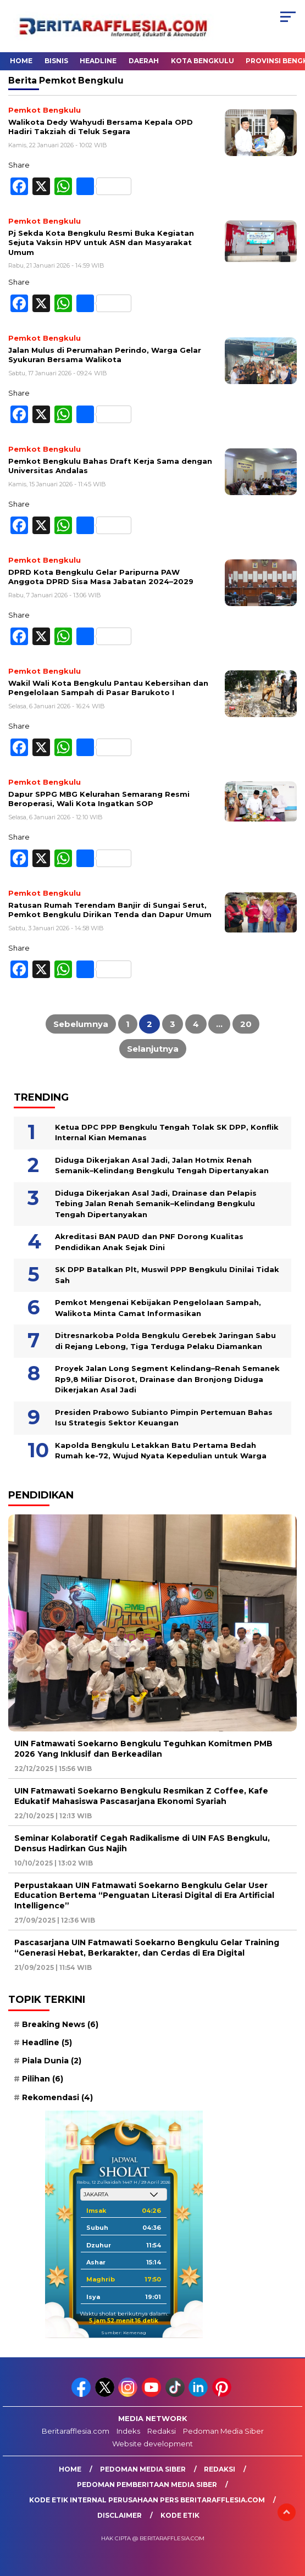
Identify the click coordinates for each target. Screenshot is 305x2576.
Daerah (144, 61)
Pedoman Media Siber (223, 2431)
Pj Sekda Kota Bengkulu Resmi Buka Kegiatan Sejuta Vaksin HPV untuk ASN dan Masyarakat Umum (101, 243)
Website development (152, 2443)
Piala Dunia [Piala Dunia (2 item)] (51, 2061)
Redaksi (161, 2431)
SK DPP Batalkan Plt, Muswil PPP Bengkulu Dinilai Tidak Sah (167, 1275)
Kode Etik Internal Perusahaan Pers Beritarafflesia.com (147, 2500)
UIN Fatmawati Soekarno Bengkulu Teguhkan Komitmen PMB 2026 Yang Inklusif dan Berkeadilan (143, 1748)
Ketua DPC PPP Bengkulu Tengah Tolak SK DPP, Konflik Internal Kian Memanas (167, 1132)
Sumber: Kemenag (123, 2332)
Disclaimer (119, 2515)
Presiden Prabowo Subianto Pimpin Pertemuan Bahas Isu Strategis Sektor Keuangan (164, 1418)
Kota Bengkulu (202, 61)
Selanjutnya (153, 1048)
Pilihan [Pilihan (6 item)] (42, 2079)
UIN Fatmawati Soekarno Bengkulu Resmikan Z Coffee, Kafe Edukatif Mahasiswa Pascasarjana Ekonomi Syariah (141, 1796)
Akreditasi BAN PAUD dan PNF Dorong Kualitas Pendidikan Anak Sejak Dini (149, 1242)
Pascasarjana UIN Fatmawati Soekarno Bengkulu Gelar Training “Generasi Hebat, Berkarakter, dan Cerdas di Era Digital (146, 1947)
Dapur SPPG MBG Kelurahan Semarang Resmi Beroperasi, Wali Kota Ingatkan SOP (99, 799)
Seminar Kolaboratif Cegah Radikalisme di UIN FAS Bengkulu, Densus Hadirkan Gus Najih (142, 1843)
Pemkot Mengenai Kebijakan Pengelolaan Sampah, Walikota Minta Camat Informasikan (158, 1308)
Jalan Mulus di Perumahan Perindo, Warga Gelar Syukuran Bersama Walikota (104, 355)
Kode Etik (179, 2515)
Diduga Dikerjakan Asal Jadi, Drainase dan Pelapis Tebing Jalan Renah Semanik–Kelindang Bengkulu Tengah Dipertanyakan (156, 1204)
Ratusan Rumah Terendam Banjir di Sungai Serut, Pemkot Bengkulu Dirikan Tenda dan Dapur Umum (110, 910)
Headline (98, 61)
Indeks (128, 2431)
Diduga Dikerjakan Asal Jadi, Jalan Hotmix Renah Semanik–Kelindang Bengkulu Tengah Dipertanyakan (162, 1165)
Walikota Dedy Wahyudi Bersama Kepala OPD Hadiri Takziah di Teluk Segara (100, 127)
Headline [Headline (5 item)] (47, 2042)
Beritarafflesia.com (75, 2431)
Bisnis (56, 61)
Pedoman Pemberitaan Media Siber (147, 2484)
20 (246, 1024)
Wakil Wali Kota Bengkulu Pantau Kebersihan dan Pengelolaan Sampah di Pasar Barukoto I (108, 688)
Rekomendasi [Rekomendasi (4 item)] (57, 2097)
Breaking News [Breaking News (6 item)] (60, 2024)
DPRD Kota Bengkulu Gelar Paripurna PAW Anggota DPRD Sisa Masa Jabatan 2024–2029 (100, 577)
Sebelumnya (80, 1024)
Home (21, 61)
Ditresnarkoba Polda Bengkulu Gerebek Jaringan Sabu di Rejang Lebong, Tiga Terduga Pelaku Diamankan (165, 1341)
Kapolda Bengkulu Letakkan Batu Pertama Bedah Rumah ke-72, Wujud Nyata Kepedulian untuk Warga (161, 1451)
